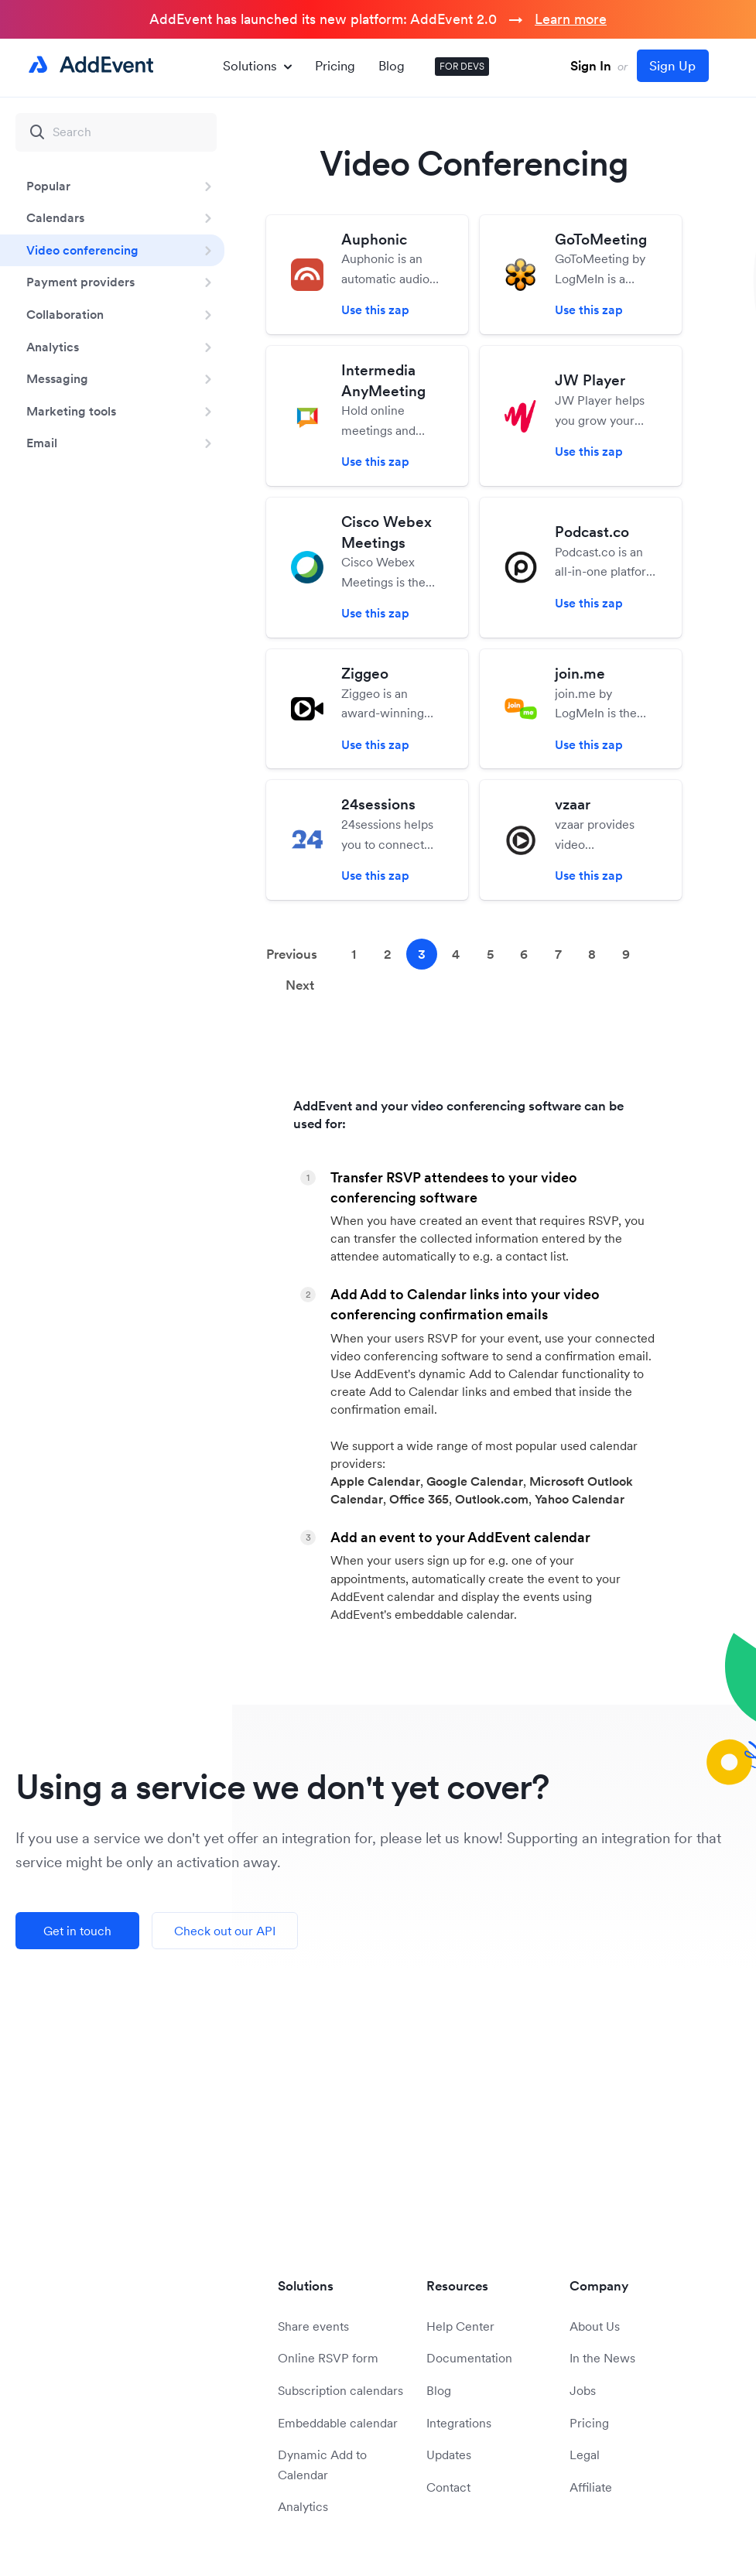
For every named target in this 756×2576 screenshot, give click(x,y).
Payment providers (80, 281)
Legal (585, 2454)
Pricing (335, 65)
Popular (48, 185)
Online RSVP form (328, 2358)
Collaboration (65, 314)
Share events (313, 2326)
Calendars (55, 217)
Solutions (257, 65)
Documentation (469, 2358)
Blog (391, 65)
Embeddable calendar (338, 2423)
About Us (595, 2326)
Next (300, 985)
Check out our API (224, 1930)
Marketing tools (71, 411)
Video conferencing (82, 250)
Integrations (458, 2423)
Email (41, 442)
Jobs (583, 2390)
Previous (291, 954)
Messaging (57, 378)
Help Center (460, 2326)
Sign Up (672, 65)
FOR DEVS (462, 66)
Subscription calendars (340, 2390)
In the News (602, 2358)
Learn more (571, 19)
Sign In (590, 65)
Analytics (52, 346)
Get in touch (77, 1930)
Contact (448, 2487)
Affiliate (591, 2487)
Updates (448, 2454)
